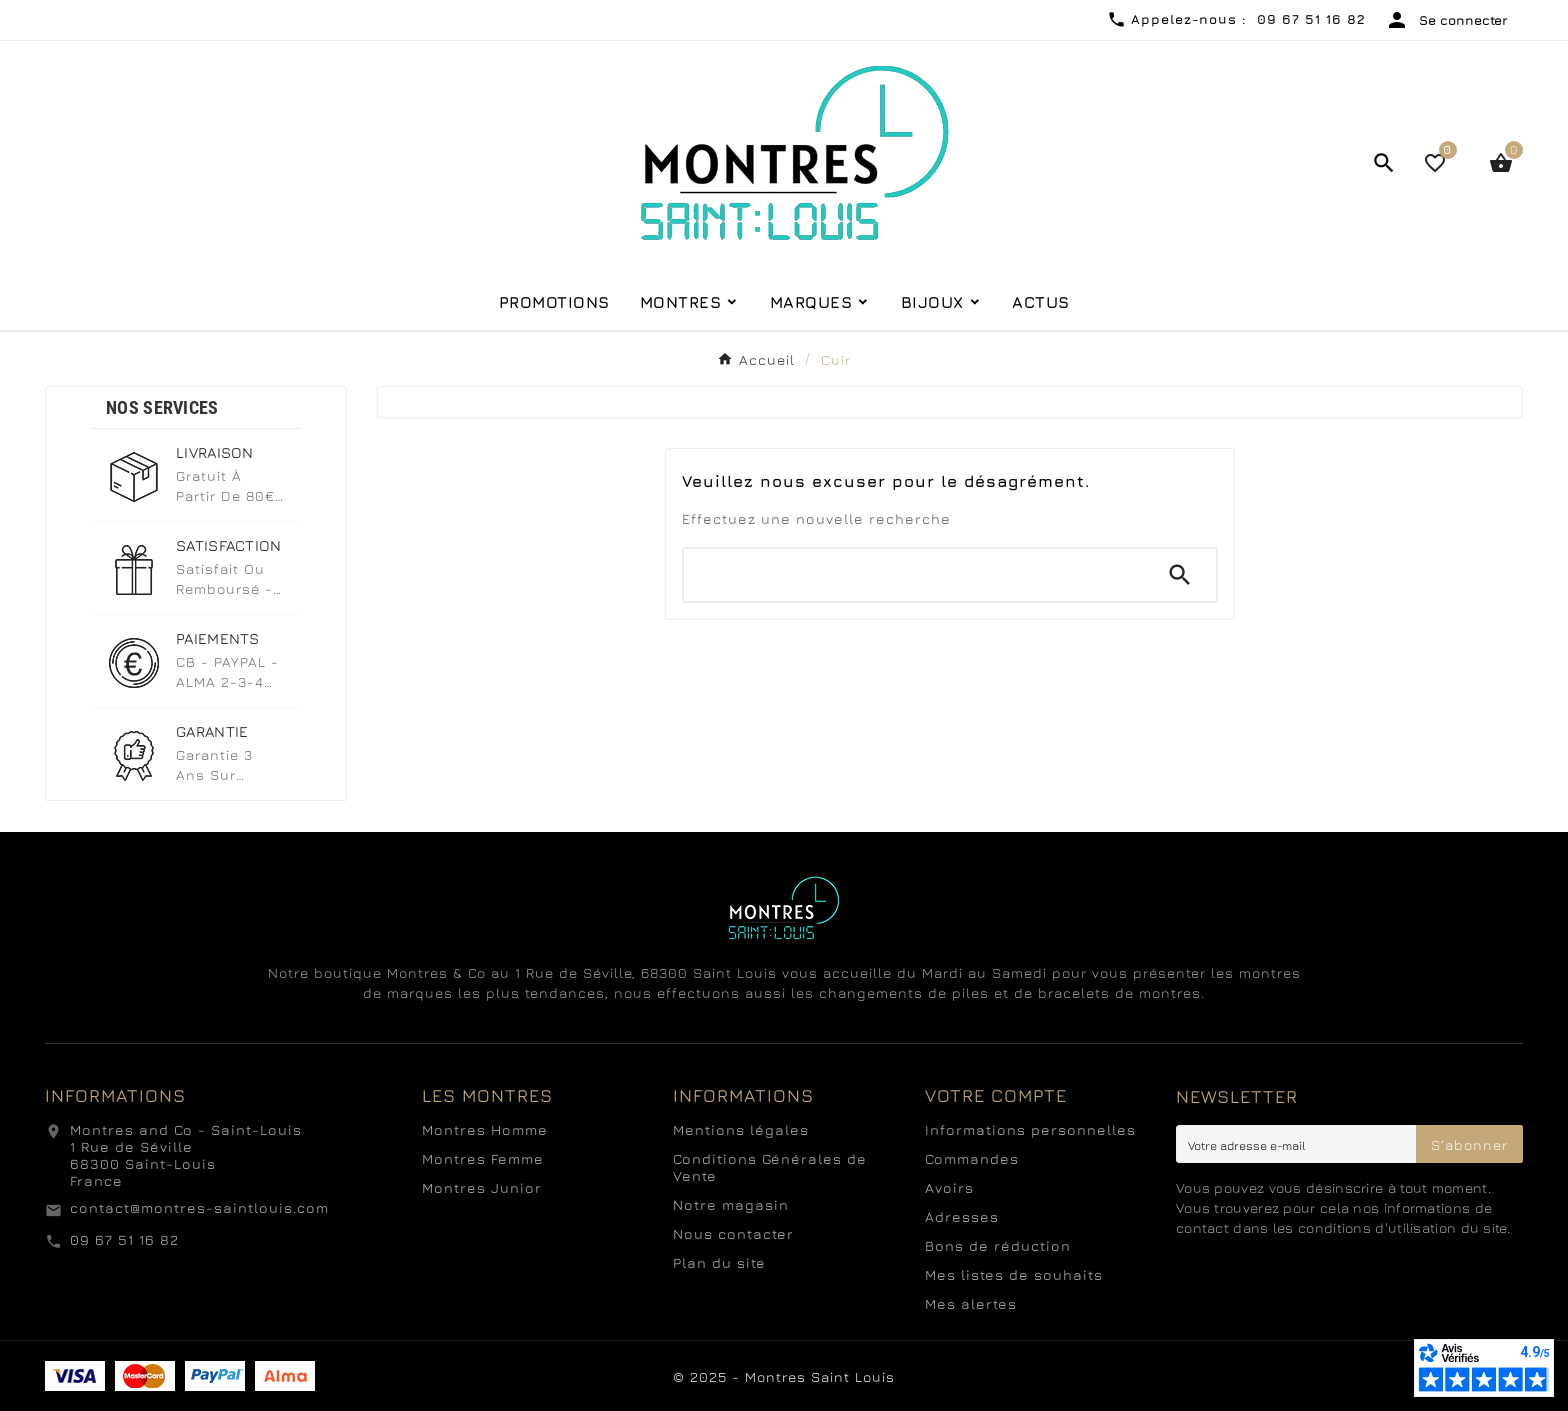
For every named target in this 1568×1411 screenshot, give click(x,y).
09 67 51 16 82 (124, 1239)
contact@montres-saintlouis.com (199, 1207)
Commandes (972, 1158)
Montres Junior (482, 1187)
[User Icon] (1446, 20)
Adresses (962, 1216)
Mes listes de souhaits (1014, 1274)
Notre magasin (731, 1204)
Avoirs (949, 1187)
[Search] (1180, 575)
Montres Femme (483, 1158)
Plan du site (719, 1262)
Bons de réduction (998, 1245)
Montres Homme (485, 1129)
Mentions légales (741, 1129)
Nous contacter (733, 1233)
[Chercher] (914, 575)
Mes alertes (971, 1303)
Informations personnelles (1030, 1129)
